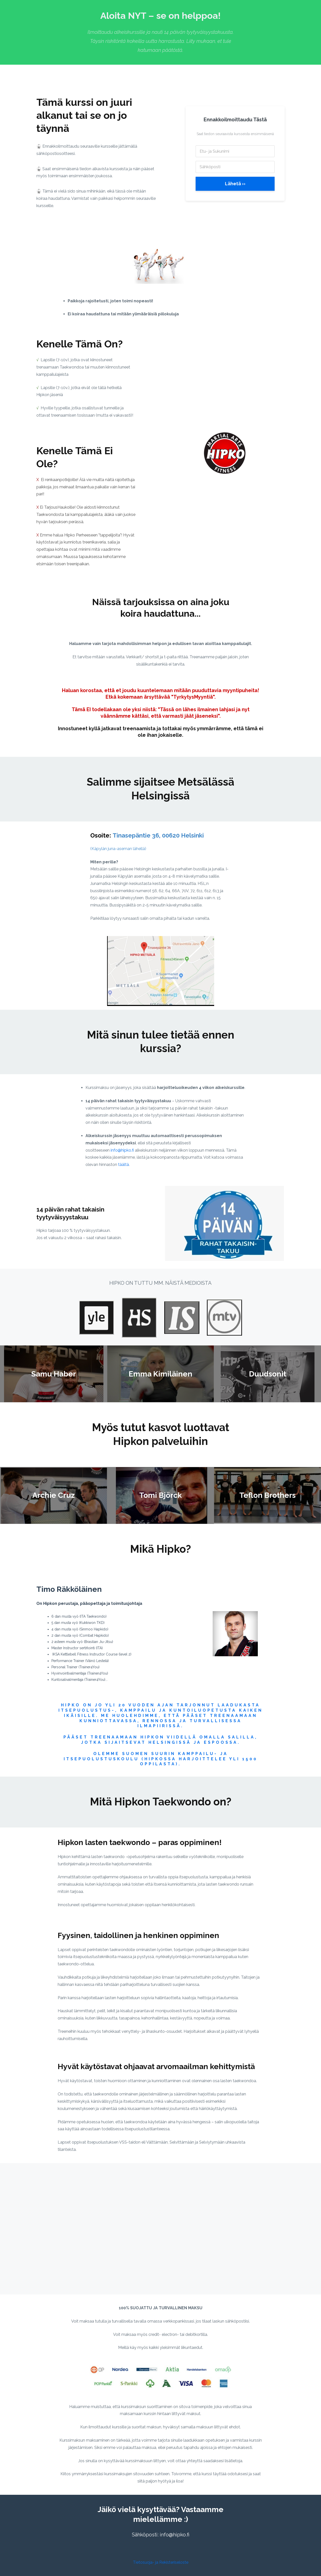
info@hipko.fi (122, 1150)
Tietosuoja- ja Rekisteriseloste (160, 2562)
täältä (123, 1164)
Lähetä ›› (235, 183)
